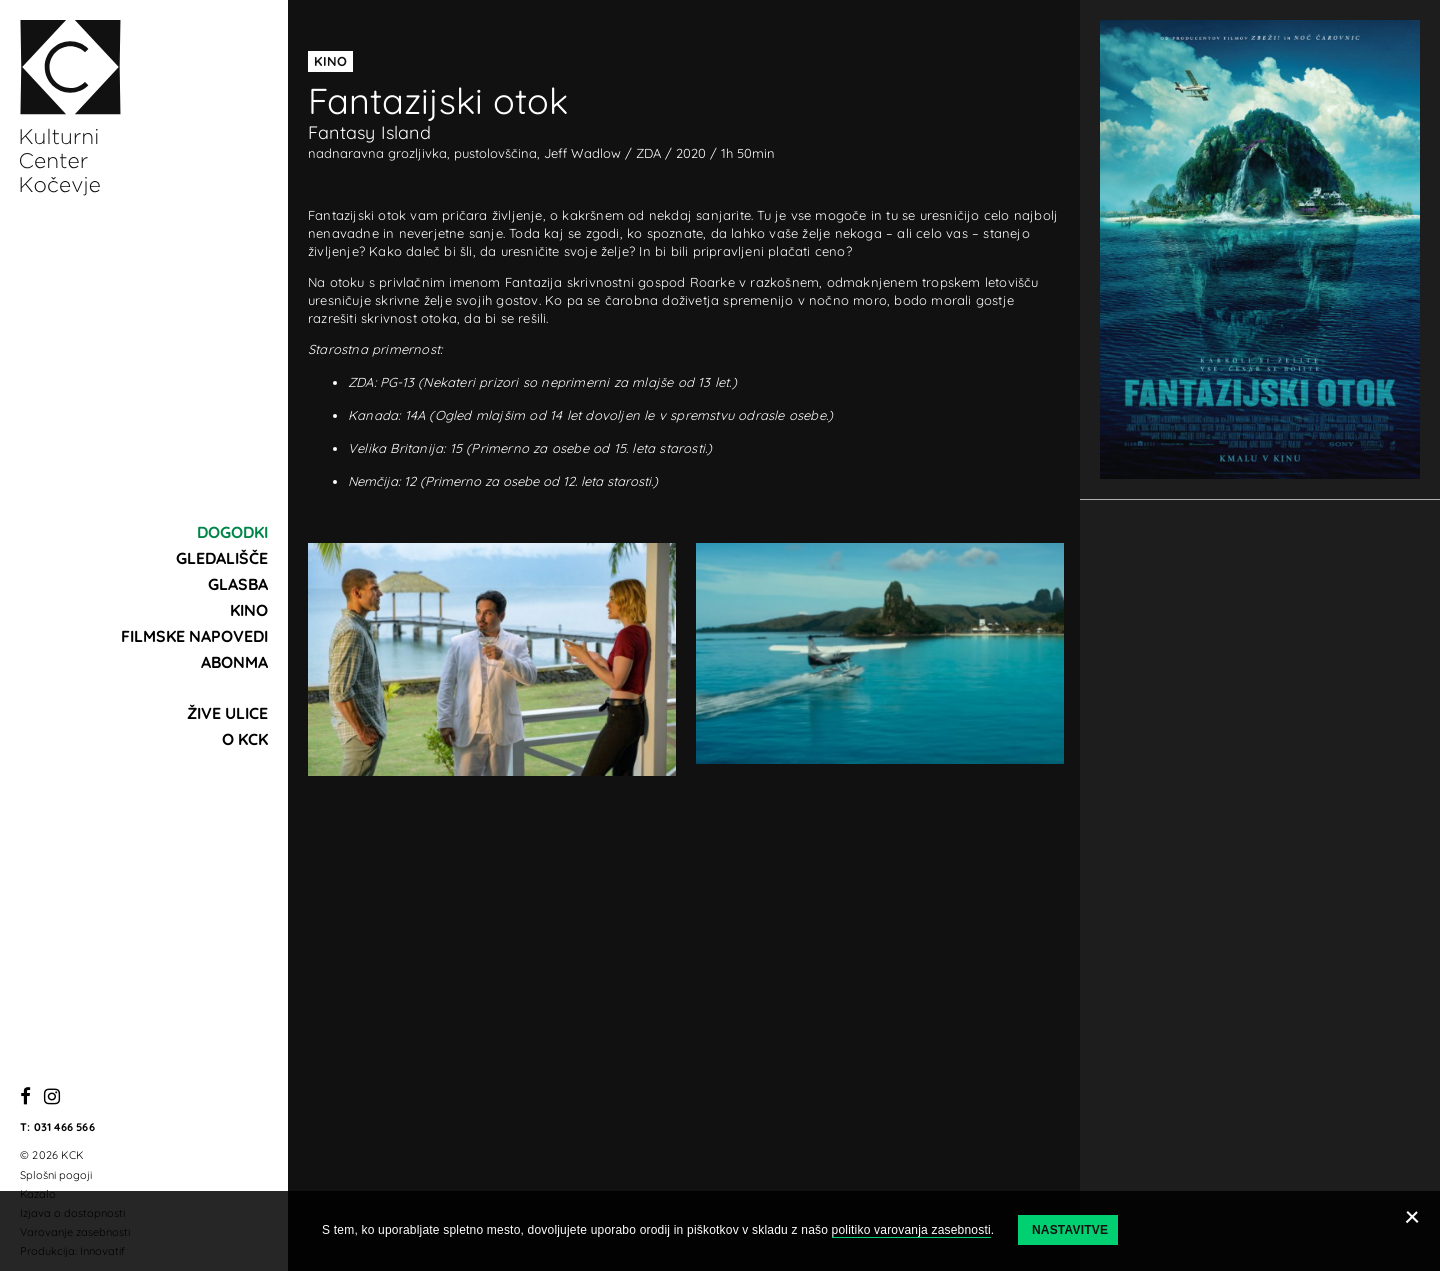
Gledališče (222, 558)
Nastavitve (1070, 1230)
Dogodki (232, 532)
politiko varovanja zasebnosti (911, 1230)
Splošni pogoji (56, 1175)
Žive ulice (227, 713)
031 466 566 (64, 1127)
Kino (249, 610)
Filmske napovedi (194, 636)
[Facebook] (25, 1097)
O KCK (245, 739)
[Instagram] (52, 1097)
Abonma (234, 662)
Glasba (238, 584)
